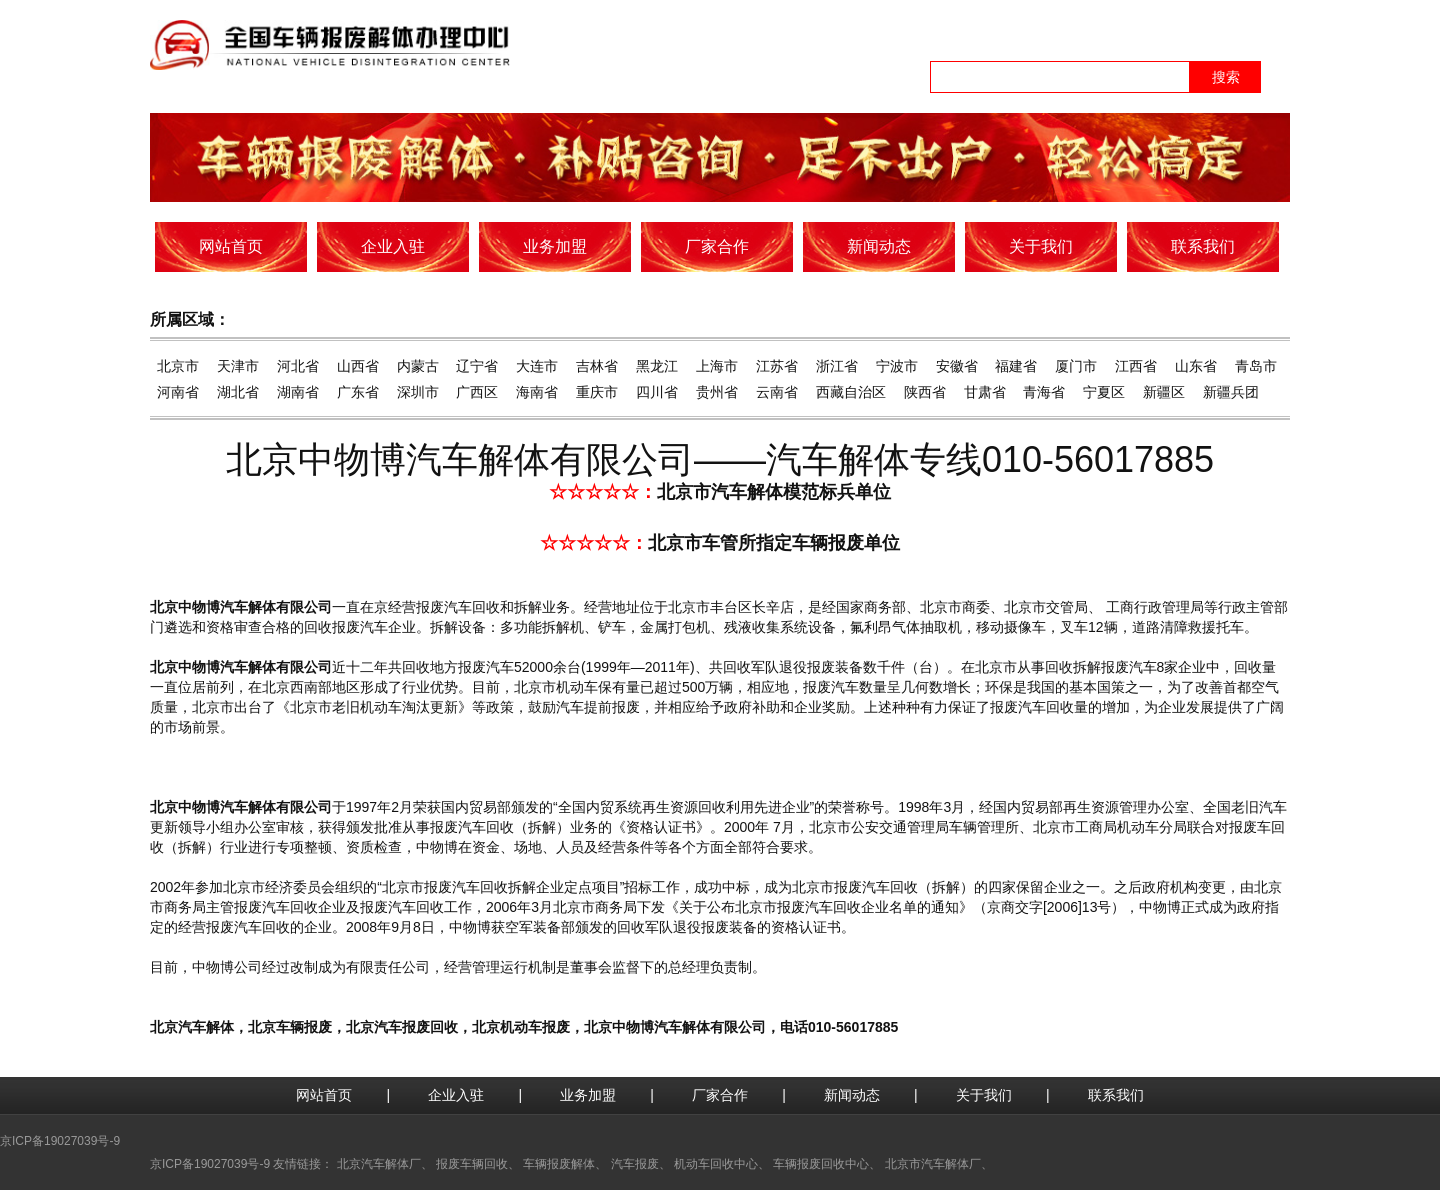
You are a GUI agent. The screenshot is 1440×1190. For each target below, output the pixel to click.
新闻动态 (852, 1095)
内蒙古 (418, 366)
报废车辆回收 (472, 1164)
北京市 (178, 366)
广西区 (477, 392)
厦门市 (1076, 366)
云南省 (777, 392)
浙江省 (837, 366)
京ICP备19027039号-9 (60, 1141)
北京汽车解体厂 (379, 1164)
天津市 (238, 366)
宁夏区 (1104, 392)
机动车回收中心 (716, 1164)
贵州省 (717, 392)
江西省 (1136, 366)
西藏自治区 (851, 392)
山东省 (1196, 366)
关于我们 (984, 1095)
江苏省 (777, 366)
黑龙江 (657, 366)
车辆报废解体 (559, 1164)
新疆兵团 (1231, 392)
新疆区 (1164, 392)
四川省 (657, 392)
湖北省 (238, 392)
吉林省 (597, 366)
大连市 (537, 366)
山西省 (358, 366)
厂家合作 (720, 1095)
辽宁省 (477, 366)
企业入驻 (456, 1095)
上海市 (717, 366)
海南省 (537, 392)
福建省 (1016, 366)
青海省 (1044, 392)
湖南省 (298, 392)
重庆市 (597, 392)
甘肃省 (985, 392)
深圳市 (418, 392)
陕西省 (925, 392)
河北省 (298, 366)
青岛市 (1256, 366)
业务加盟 (588, 1095)
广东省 (358, 392)
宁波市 (897, 366)
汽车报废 (635, 1164)
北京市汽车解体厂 (933, 1164)
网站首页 (324, 1095)
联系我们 (1116, 1095)
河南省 (178, 392)
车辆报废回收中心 (821, 1164)
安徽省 (957, 366)
